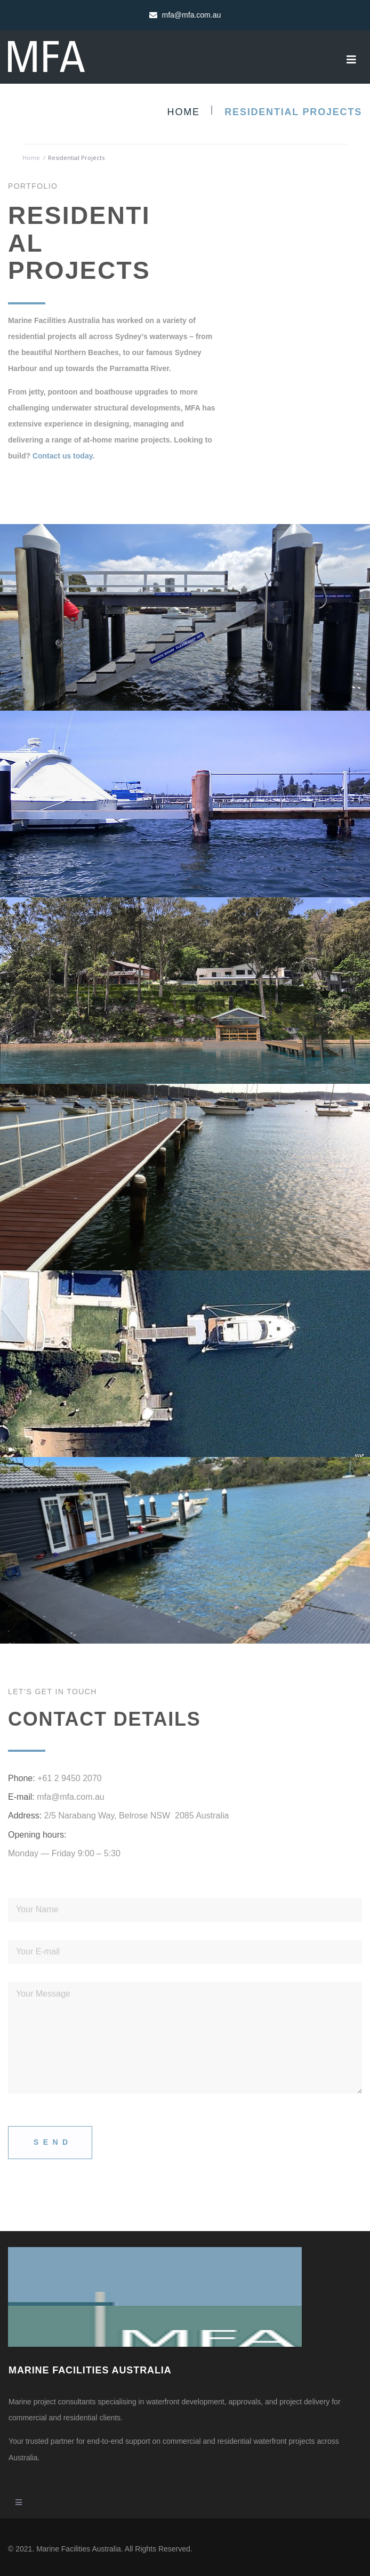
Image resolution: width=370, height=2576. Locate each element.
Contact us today (63, 456)
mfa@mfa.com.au (70, 1796)
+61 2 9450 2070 (69, 1778)
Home (183, 112)
